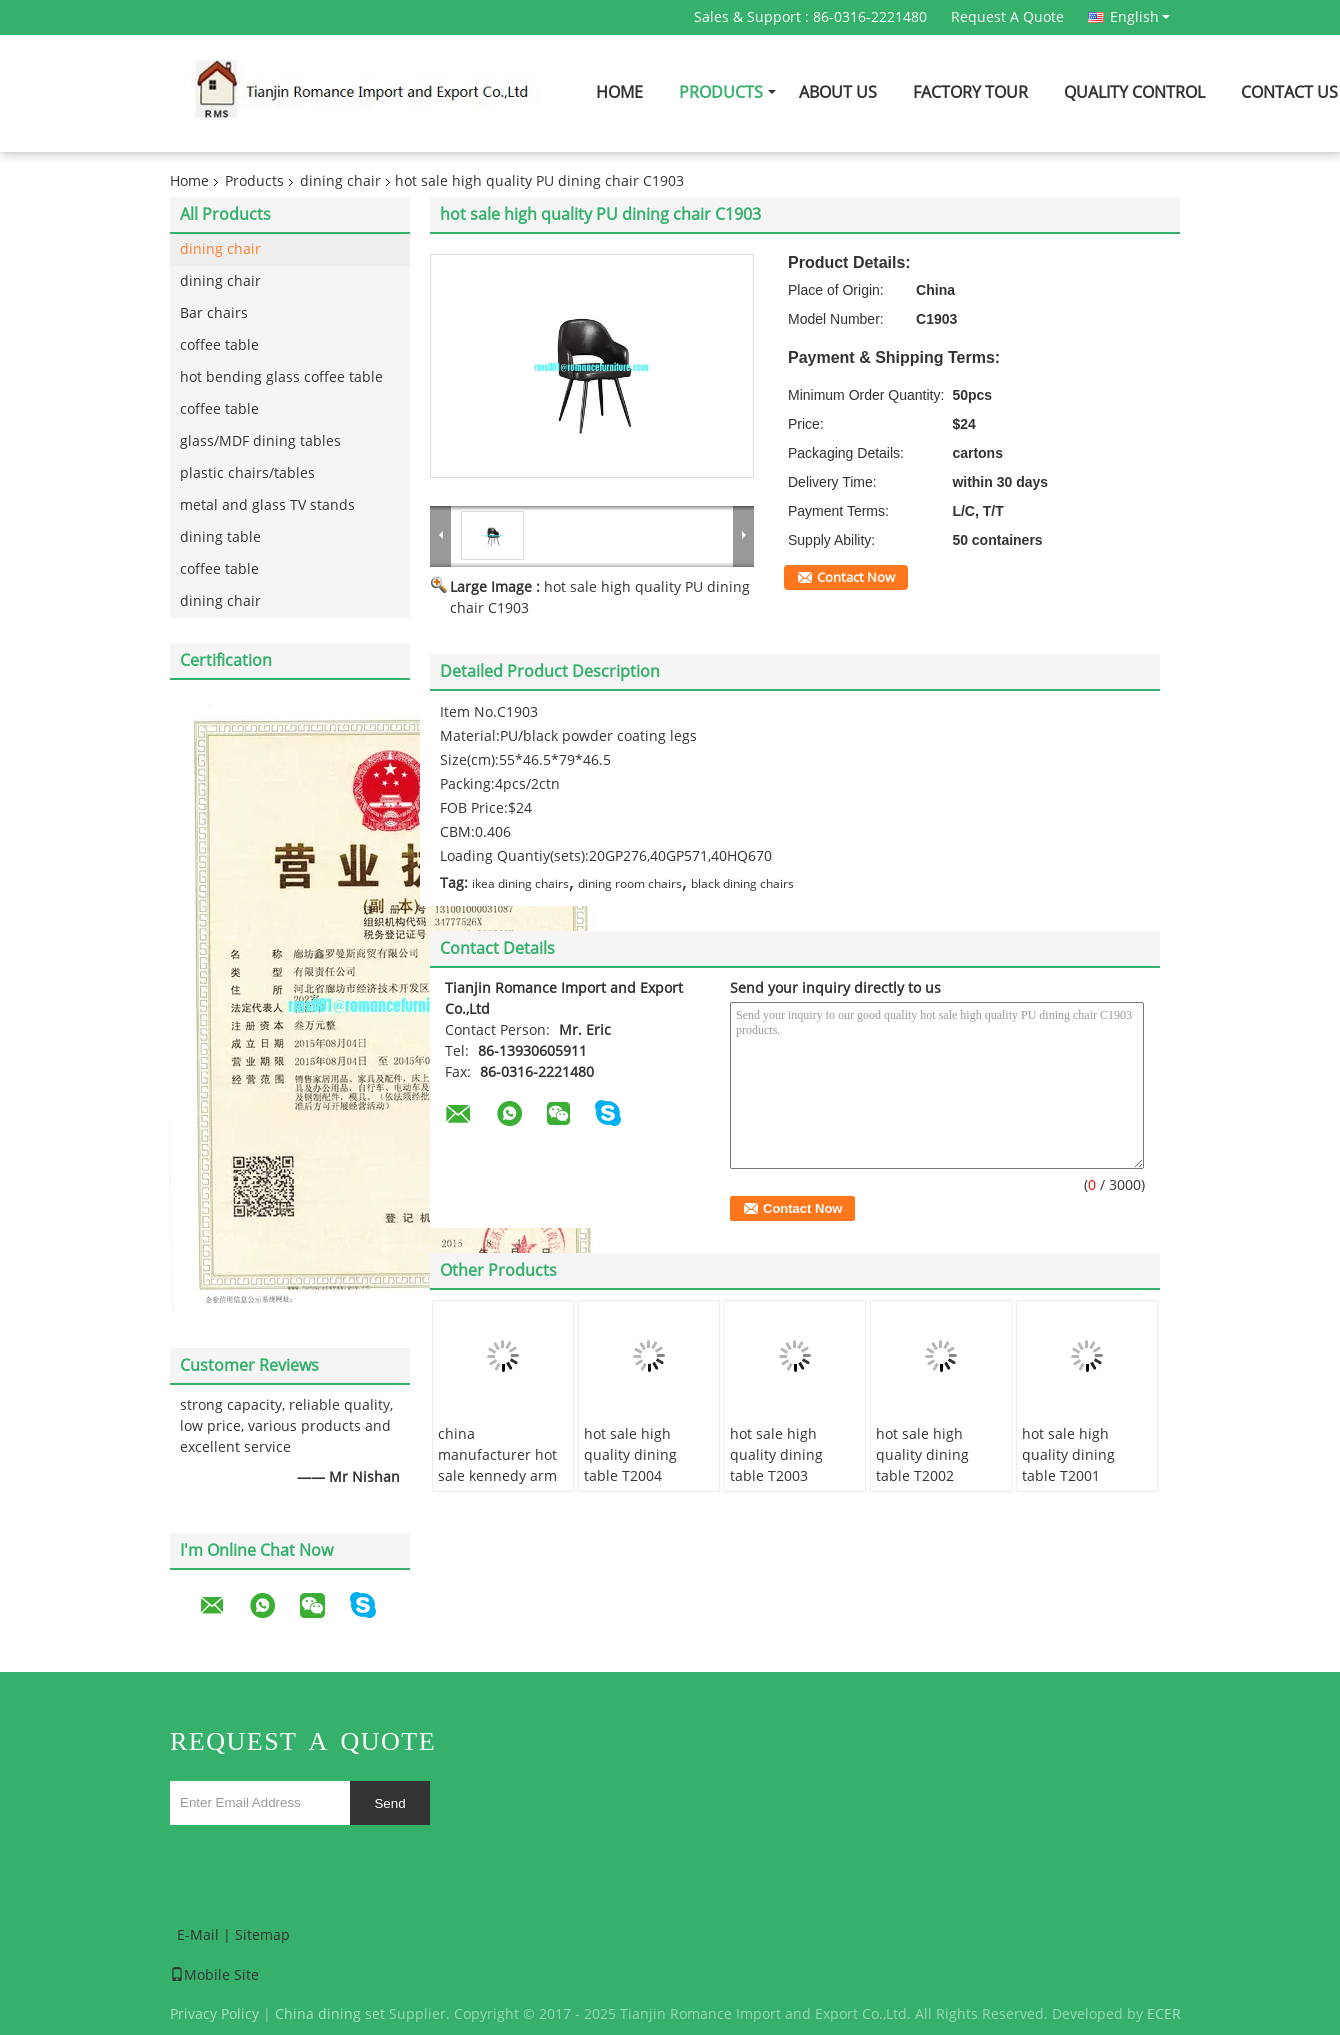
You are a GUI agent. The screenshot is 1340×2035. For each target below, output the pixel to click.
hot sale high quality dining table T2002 (922, 1455)
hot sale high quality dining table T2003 (776, 1455)
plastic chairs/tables (247, 473)
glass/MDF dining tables (260, 441)
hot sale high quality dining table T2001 (1068, 1455)
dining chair (340, 181)
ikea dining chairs (520, 884)
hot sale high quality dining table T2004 (630, 1455)
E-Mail (198, 1935)
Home (619, 92)
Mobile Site (214, 1975)
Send (389, 1803)
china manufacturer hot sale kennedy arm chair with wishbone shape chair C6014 (497, 1487)
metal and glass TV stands (267, 505)
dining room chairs (630, 884)
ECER (1164, 2014)
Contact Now (856, 578)
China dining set (330, 2014)
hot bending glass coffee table (281, 377)
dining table (220, 537)
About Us (838, 92)
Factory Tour (970, 92)
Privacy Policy (214, 2014)
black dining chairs (742, 884)
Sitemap (262, 1935)
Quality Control (1134, 92)
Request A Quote (1007, 17)
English (1140, 17)
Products (721, 92)
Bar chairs (214, 313)
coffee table (219, 345)
